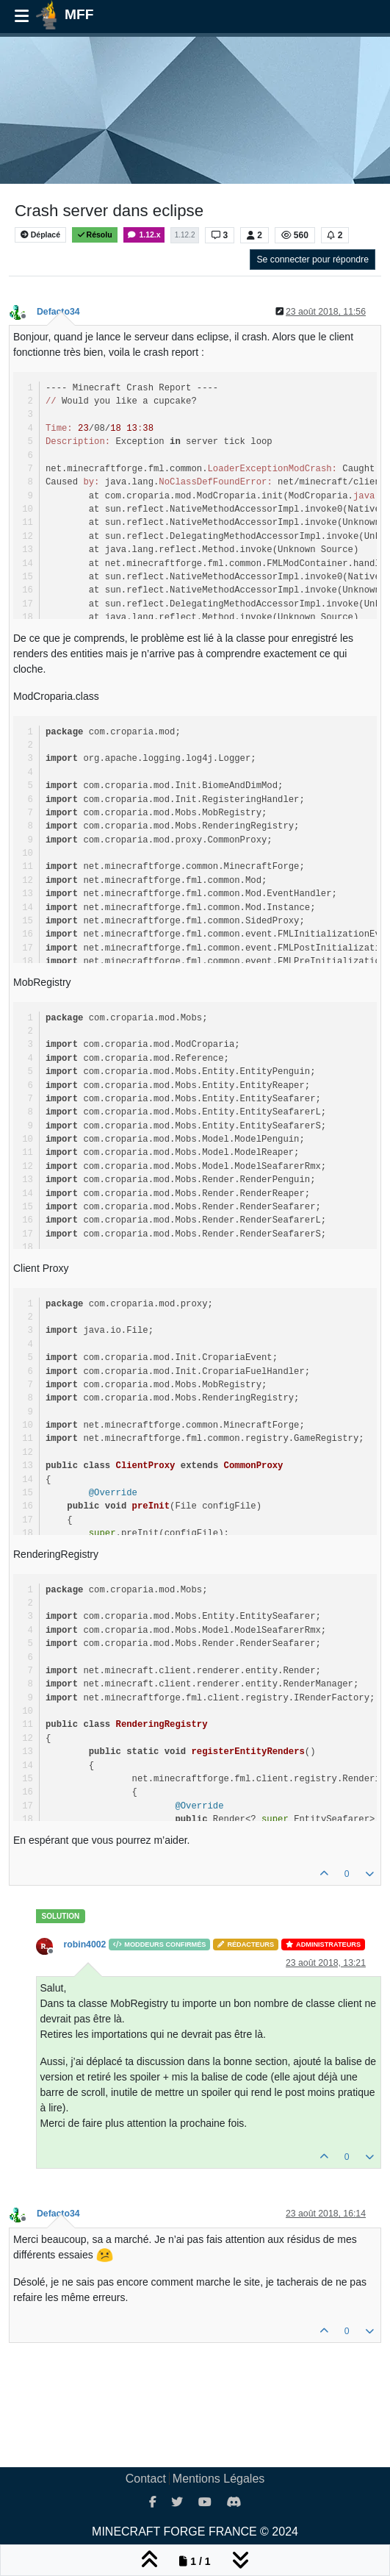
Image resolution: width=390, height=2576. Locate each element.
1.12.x (143, 235)
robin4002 (85, 1944)
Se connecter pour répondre (312, 259)
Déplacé (40, 235)
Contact (146, 2478)
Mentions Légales (218, 2478)
